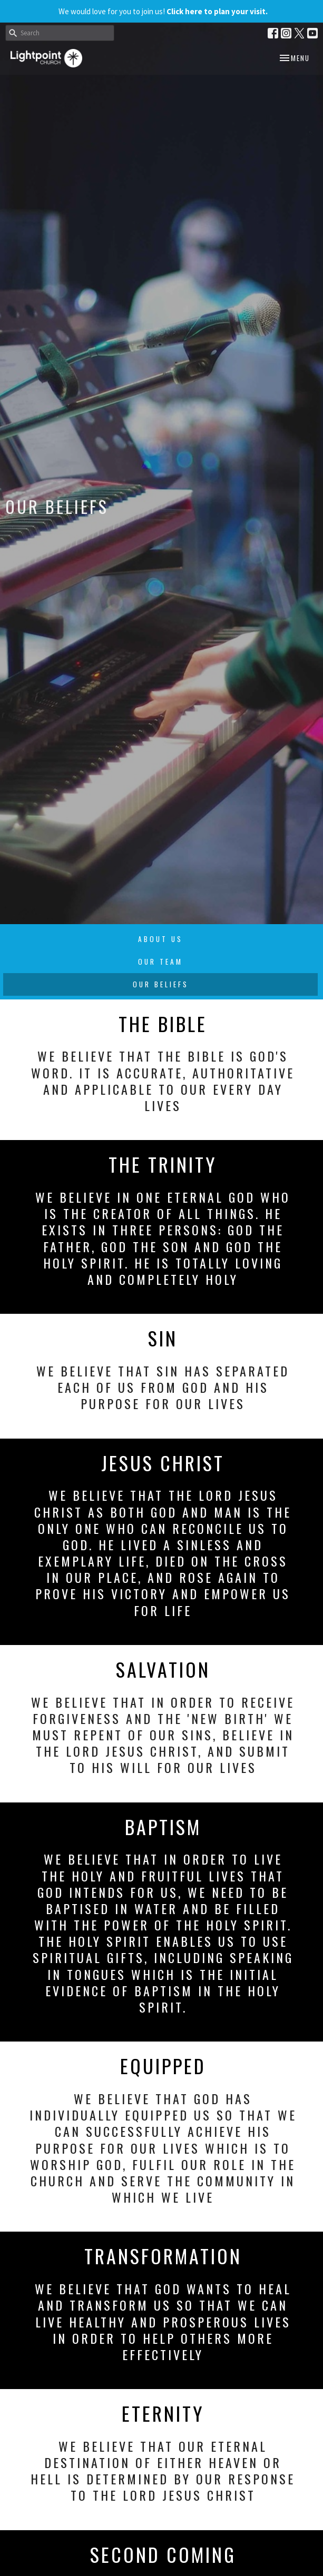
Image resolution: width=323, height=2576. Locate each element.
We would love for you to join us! (163, 11)
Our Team (160, 961)
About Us (160, 939)
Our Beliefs (161, 984)
